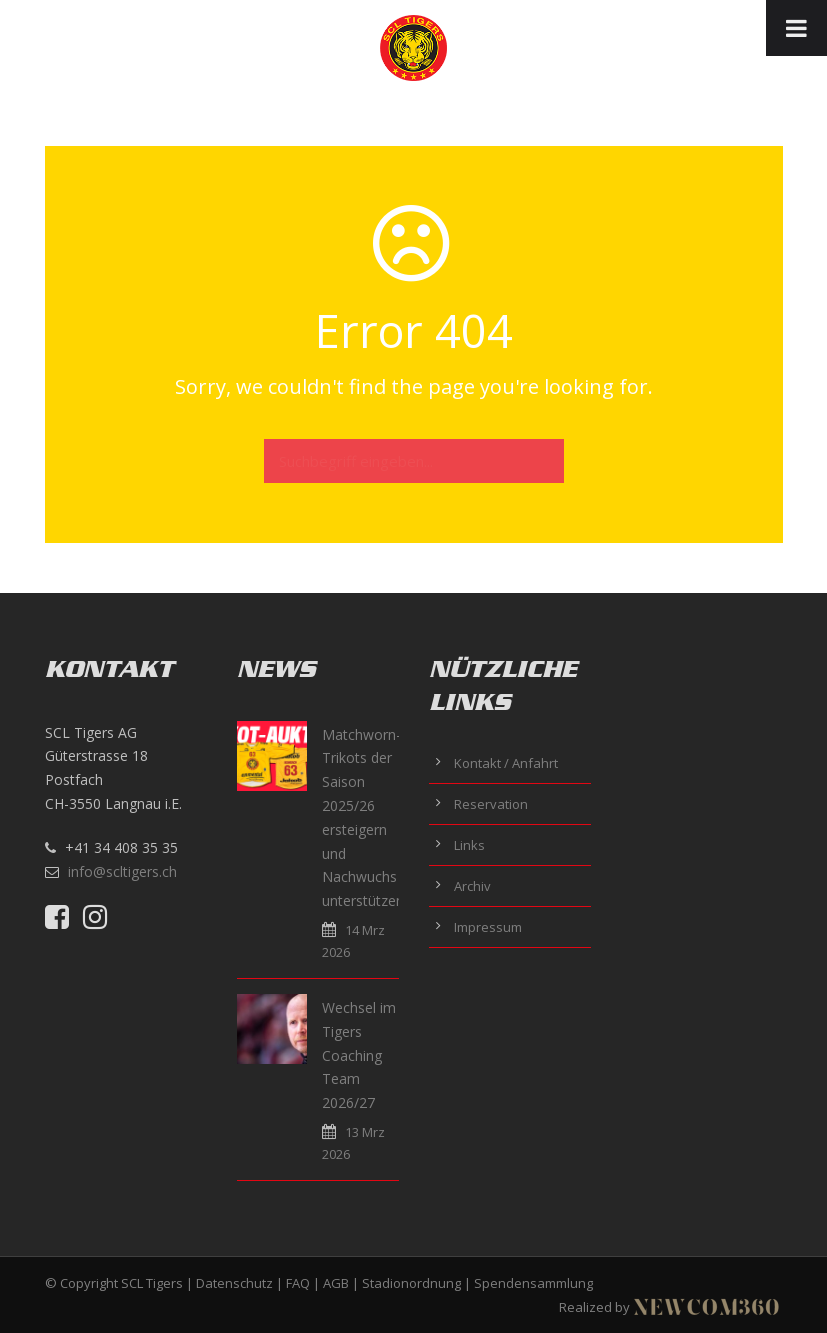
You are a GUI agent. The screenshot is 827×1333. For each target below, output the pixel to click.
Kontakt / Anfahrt (506, 763)
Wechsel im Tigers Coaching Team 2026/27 (359, 1055)
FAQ (298, 1283)
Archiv (472, 886)
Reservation (491, 804)
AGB (336, 1283)
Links (469, 845)
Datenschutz (234, 1283)
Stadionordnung (411, 1283)
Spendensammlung (533, 1283)
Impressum (488, 927)
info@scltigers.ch (122, 871)
